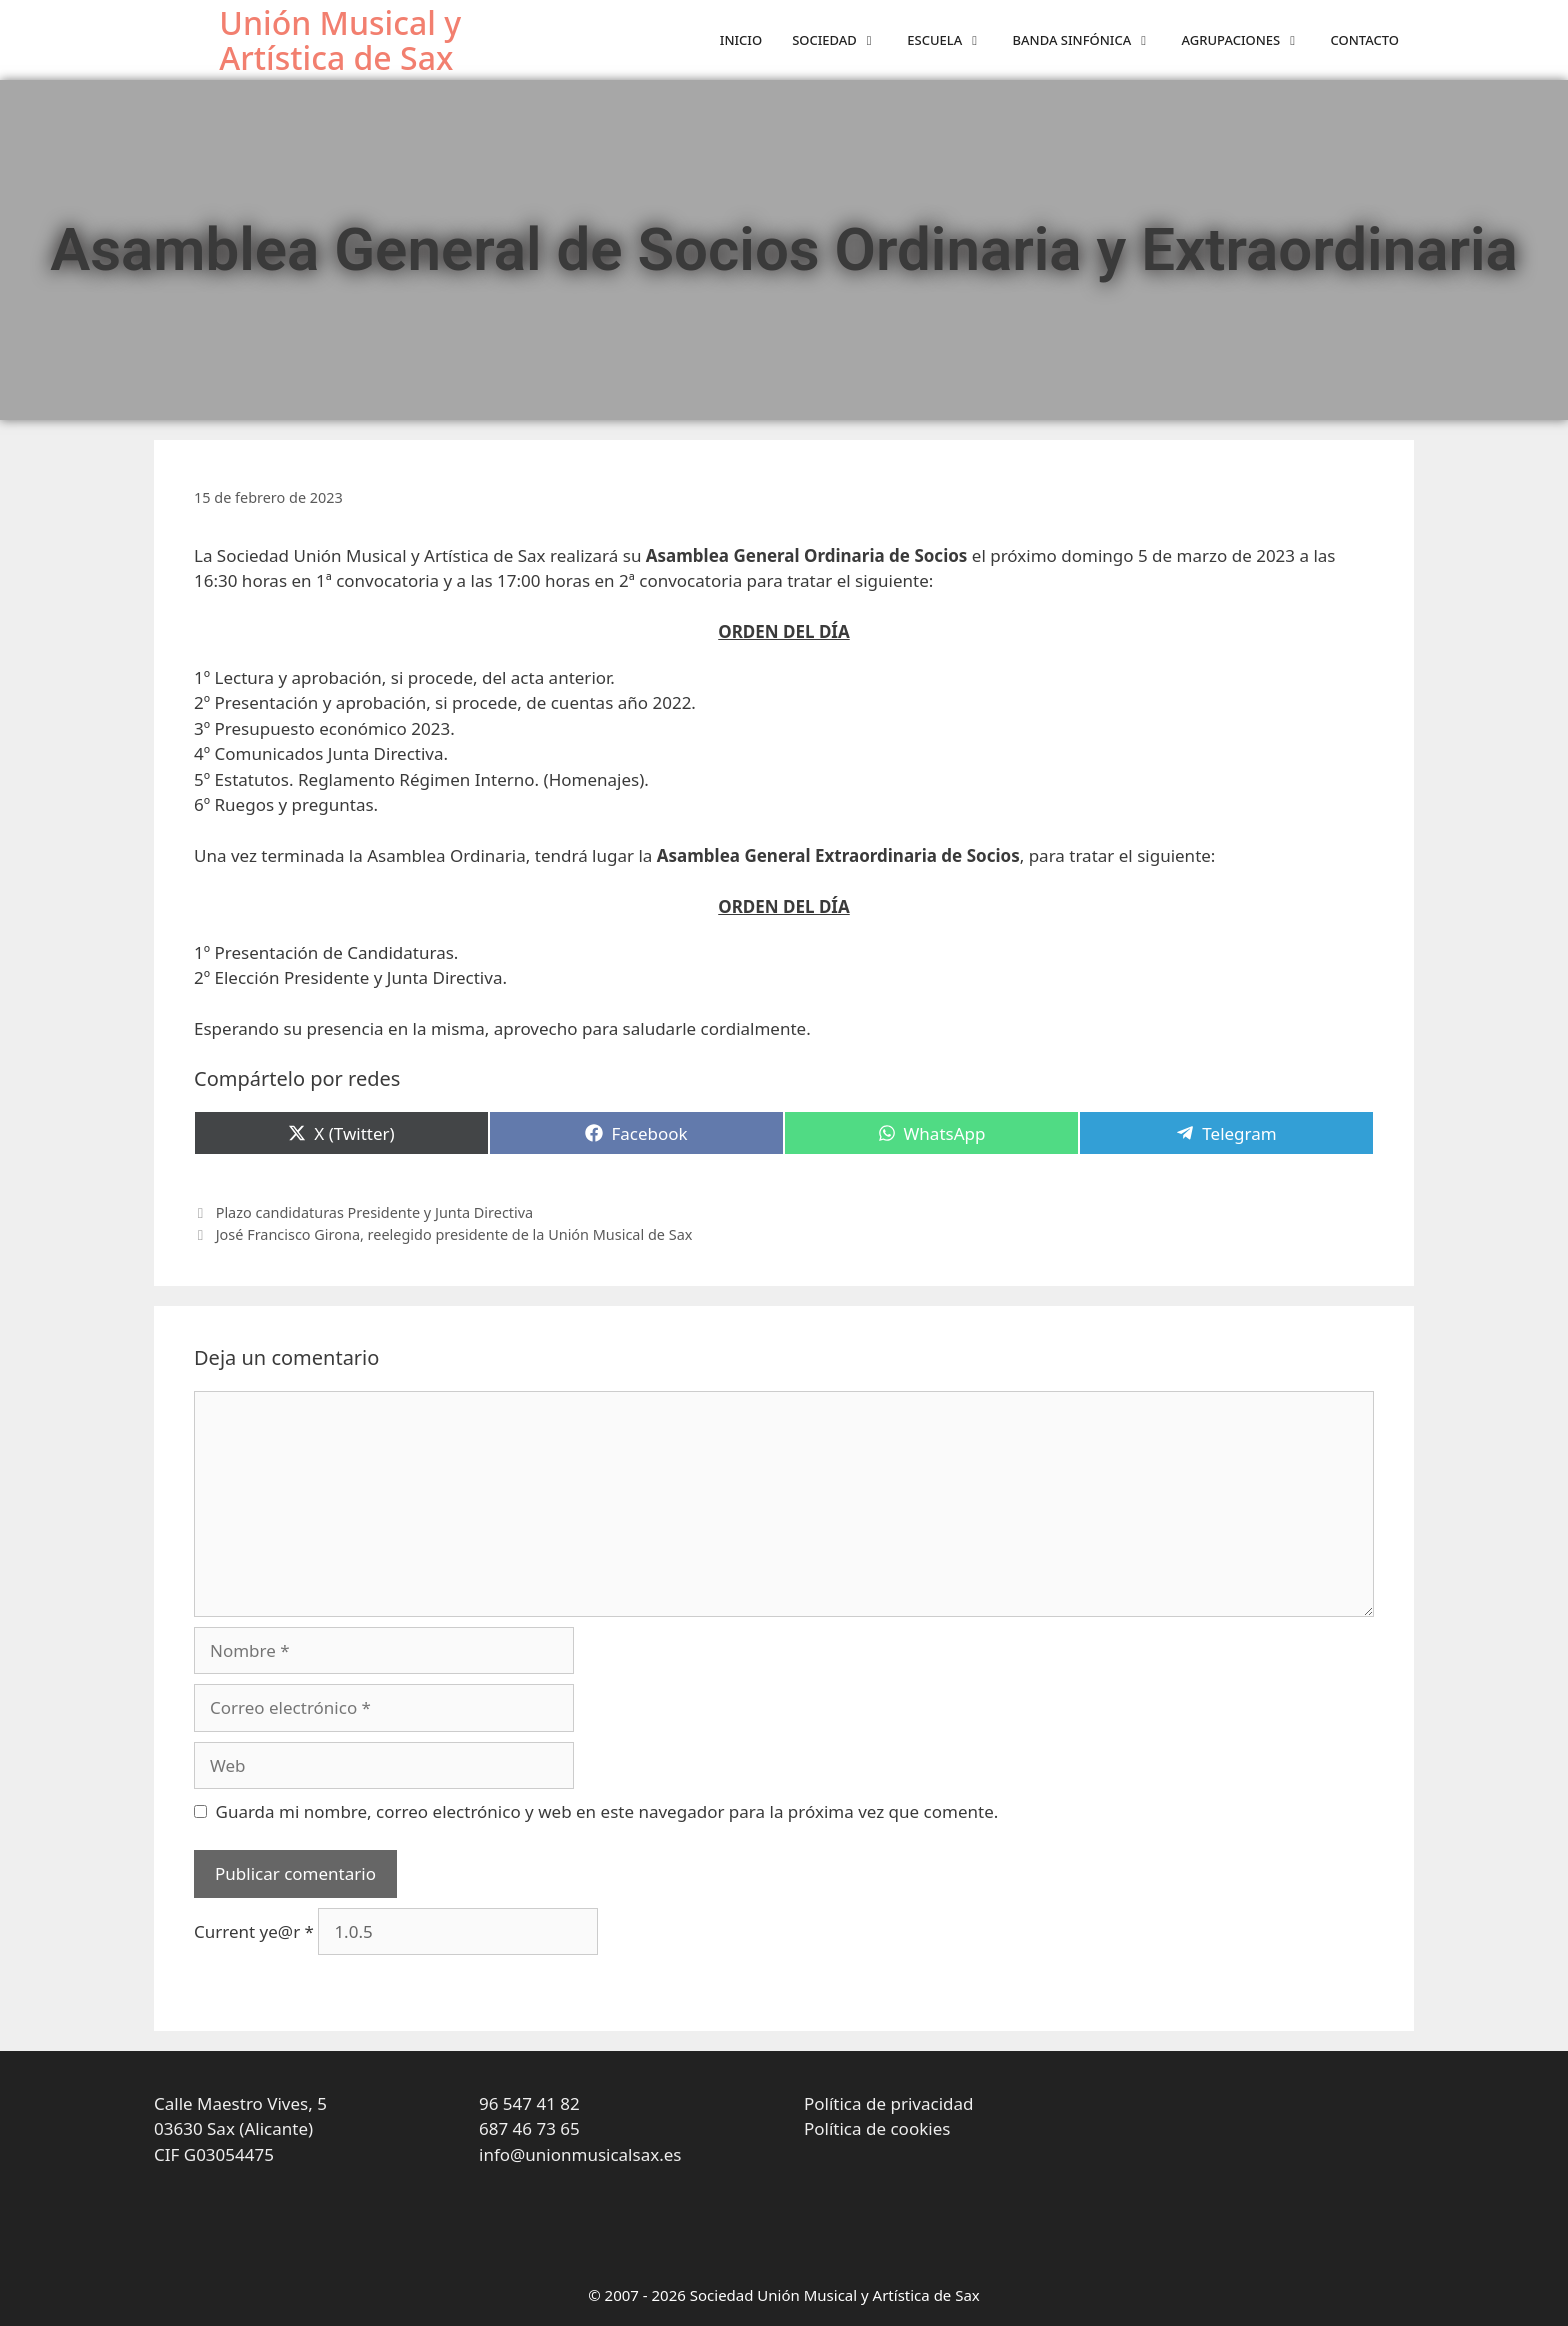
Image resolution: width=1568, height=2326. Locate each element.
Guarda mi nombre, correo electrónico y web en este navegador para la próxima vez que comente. (607, 1811)
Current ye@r (254, 1931)
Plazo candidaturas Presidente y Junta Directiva (375, 1212)
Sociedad (842, 40)
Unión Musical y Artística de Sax (340, 40)
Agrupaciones (1249, 40)
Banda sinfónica (1090, 40)
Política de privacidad (888, 2103)
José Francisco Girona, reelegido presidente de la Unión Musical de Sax (454, 1234)
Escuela (952, 40)
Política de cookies (877, 2128)
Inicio (741, 40)
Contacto (1365, 40)
